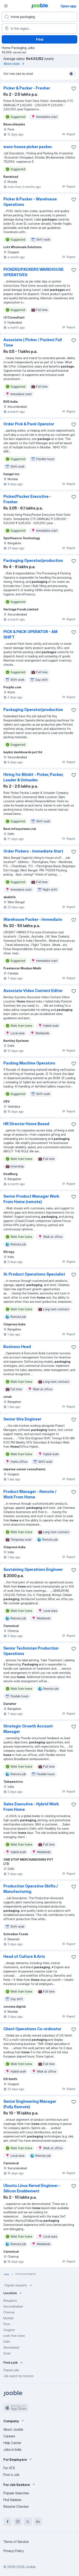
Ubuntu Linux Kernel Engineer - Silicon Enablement (31, 2188)
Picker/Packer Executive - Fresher (27, 499)
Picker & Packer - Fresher (26, 88)
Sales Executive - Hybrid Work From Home (31, 1807)
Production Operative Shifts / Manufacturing (30, 1889)
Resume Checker (16, 2506)
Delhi (6, 2341)
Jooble (30, 2567)
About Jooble (13, 2429)
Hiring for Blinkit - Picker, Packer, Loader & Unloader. (33, 777)
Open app (68, 6)
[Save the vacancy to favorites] (74, 88)
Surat (7, 2353)
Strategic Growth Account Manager (28, 1729)
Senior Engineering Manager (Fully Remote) (29, 2104)
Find (39, 39)
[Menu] (6, 6)
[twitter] (28, 2521)
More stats (15, 63)
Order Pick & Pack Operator (28, 424)
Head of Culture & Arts (24, 1956)
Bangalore (10, 2300)
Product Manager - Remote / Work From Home (29, 1494)
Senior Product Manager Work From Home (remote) (31, 1199)
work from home (14, 2335)
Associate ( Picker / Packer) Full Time (32, 342)
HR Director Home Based (26, 1124)
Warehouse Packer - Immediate (32, 919)
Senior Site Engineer (22, 1419)
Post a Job (11, 2475)
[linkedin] (38, 2521)
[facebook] (7, 2521)
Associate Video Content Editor (33, 990)
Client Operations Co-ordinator (32, 2029)
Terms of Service (16, 2542)
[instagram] (17, 2521)
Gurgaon (9, 2330)
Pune (6, 2324)
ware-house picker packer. (27, 146)
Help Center (12, 2443)
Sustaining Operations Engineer (33, 1569)
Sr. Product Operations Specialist (34, 1274)
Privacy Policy (13, 2551)
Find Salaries (12, 2500)
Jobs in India (12, 2449)
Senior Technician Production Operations (31, 1651)
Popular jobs (11, 2370)
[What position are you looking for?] (39, 17)
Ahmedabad (11, 2347)
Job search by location (18, 2376)
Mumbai (8, 2318)
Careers (9, 2436)
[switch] (72, 74)
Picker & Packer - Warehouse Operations (30, 202)
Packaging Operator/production (33, 560)
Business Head (17, 1346)
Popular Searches (16, 2493)
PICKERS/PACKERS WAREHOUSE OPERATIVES (33, 272)
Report (68, 134)
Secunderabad (13, 2306)
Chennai (9, 2312)
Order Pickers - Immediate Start (33, 851)
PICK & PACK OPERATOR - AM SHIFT (30, 634)
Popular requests (19, 2285)
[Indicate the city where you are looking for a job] (39, 28)
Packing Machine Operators (29, 1063)
